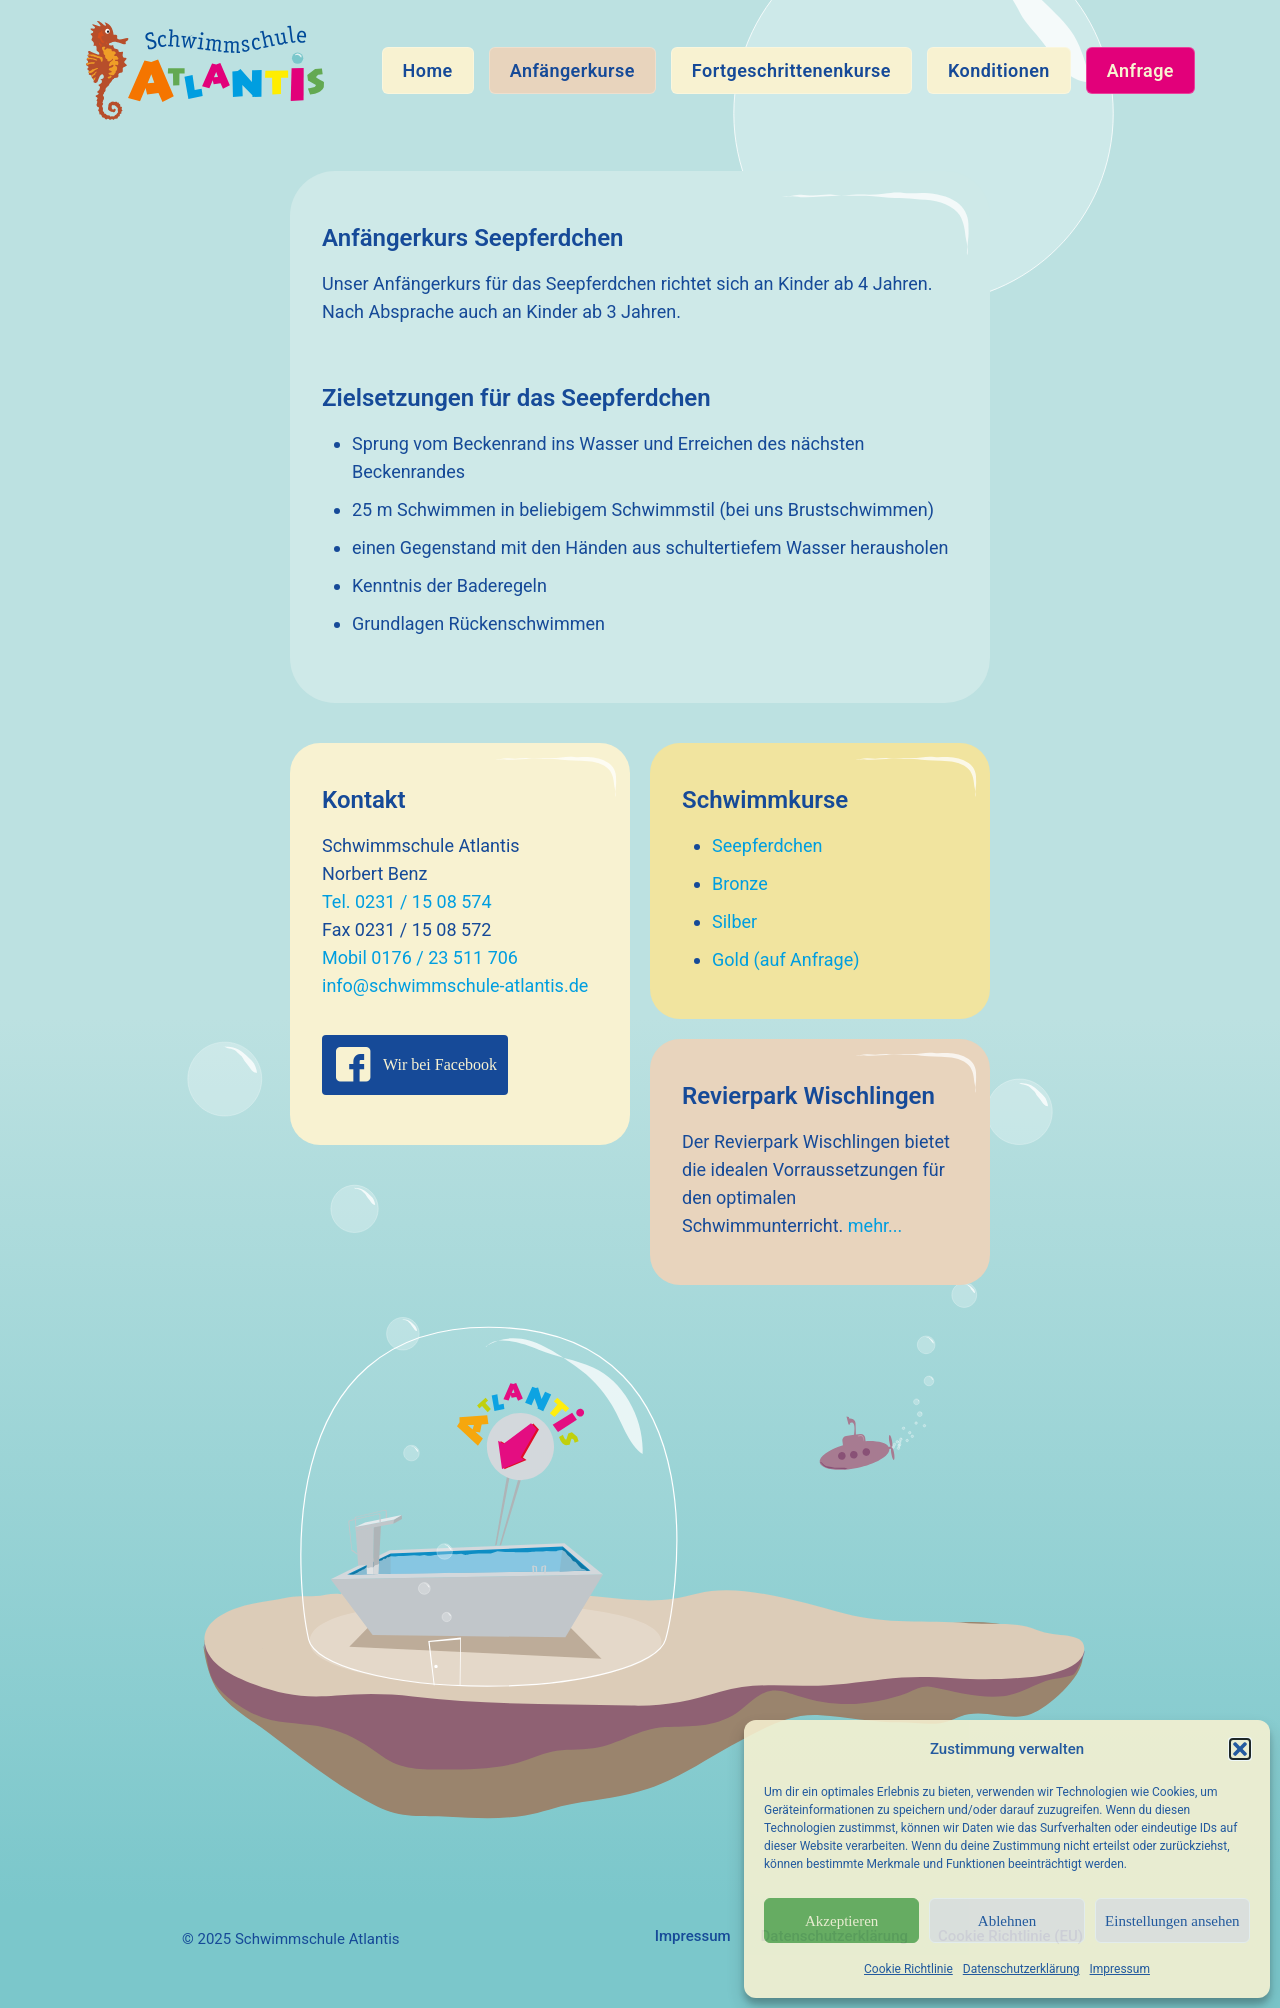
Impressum (1120, 1969)
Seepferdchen (767, 845)
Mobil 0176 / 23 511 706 (420, 957)
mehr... (875, 1225)
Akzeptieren (841, 1921)
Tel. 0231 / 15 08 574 (407, 901)
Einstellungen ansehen (1172, 1921)
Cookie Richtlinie (908, 1969)
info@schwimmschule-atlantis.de (455, 985)
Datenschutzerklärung (1021, 1969)
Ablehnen (1007, 1921)
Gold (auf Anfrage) (786, 959)
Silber (734, 921)
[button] (1240, 1749)
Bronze (740, 883)
